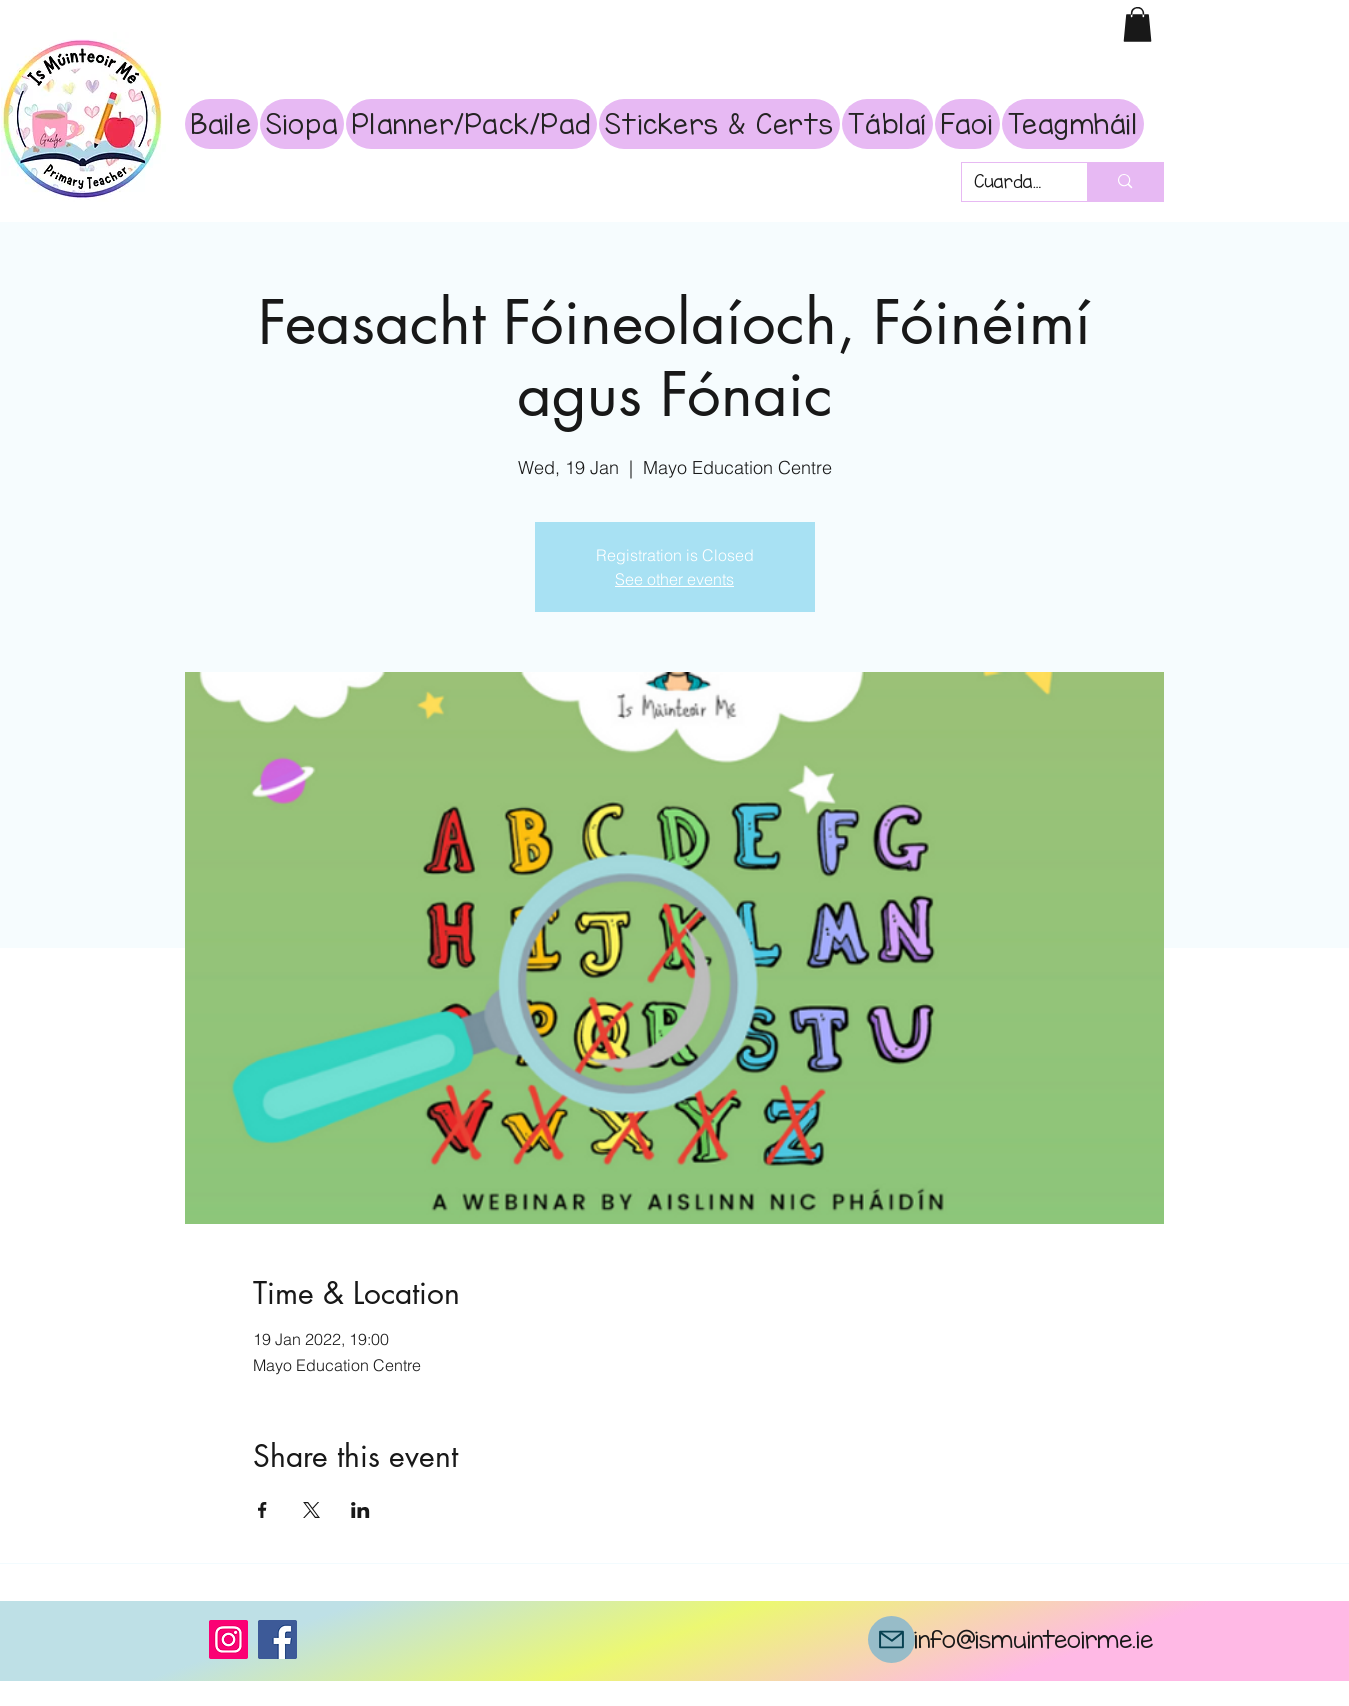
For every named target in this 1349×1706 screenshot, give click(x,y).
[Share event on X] (311, 1510)
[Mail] (891, 1639)
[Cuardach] (1010, 182)
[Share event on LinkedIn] (360, 1510)
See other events (674, 579)
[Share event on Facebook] (262, 1510)
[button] (1137, 24)
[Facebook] (277, 1639)
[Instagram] (228, 1639)
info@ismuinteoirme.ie (1033, 1639)
